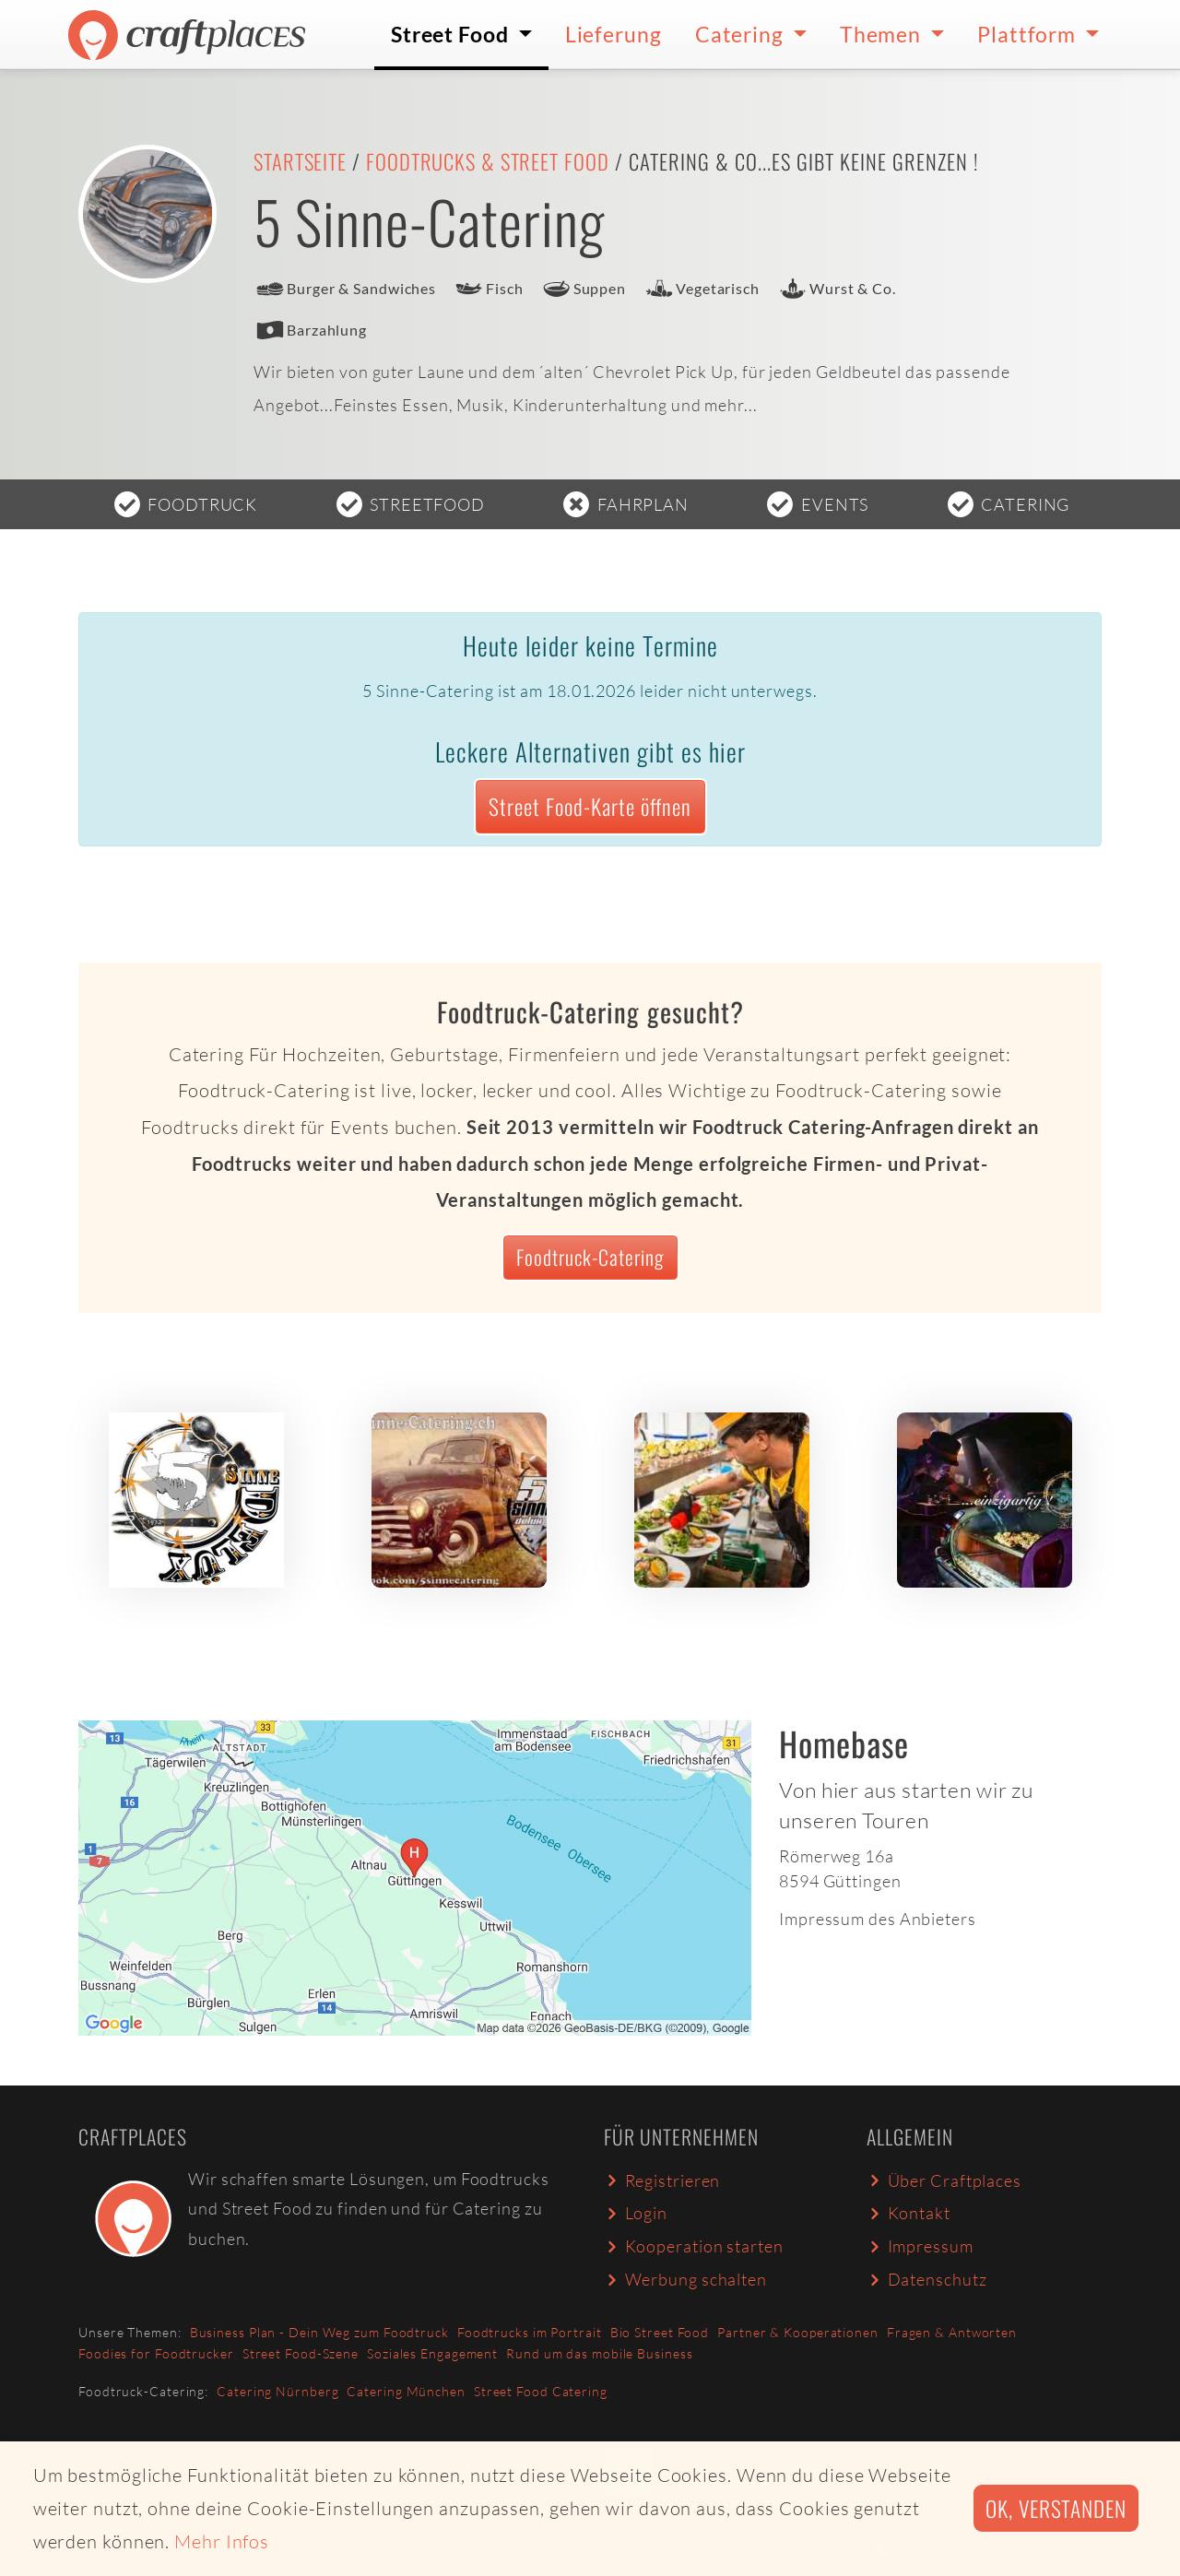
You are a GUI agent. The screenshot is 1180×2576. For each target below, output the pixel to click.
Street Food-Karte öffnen (590, 806)
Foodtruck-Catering (590, 1256)
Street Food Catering (541, 2391)
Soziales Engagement (432, 2353)
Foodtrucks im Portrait (529, 2332)
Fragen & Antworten (952, 2332)
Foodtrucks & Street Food (487, 161)
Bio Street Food (660, 2332)
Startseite (300, 161)
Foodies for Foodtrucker (156, 2353)
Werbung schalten (685, 2279)
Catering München (406, 2391)
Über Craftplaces (944, 2180)
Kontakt (908, 2213)
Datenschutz (926, 2279)
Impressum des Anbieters (877, 1918)
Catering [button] (741, 34)
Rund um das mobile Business (599, 2353)
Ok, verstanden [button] (1056, 2508)
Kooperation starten (694, 2246)
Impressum (920, 2246)
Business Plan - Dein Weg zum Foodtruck (319, 2332)
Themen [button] (883, 34)
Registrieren (662, 2180)
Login (635, 2213)
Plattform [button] (1028, 34)
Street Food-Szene (300, 2353)
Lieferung (613, 34)
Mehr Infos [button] (221, 2541)
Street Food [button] (452, 34)
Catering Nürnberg (277, 2391)
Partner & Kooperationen (798, 2332)
